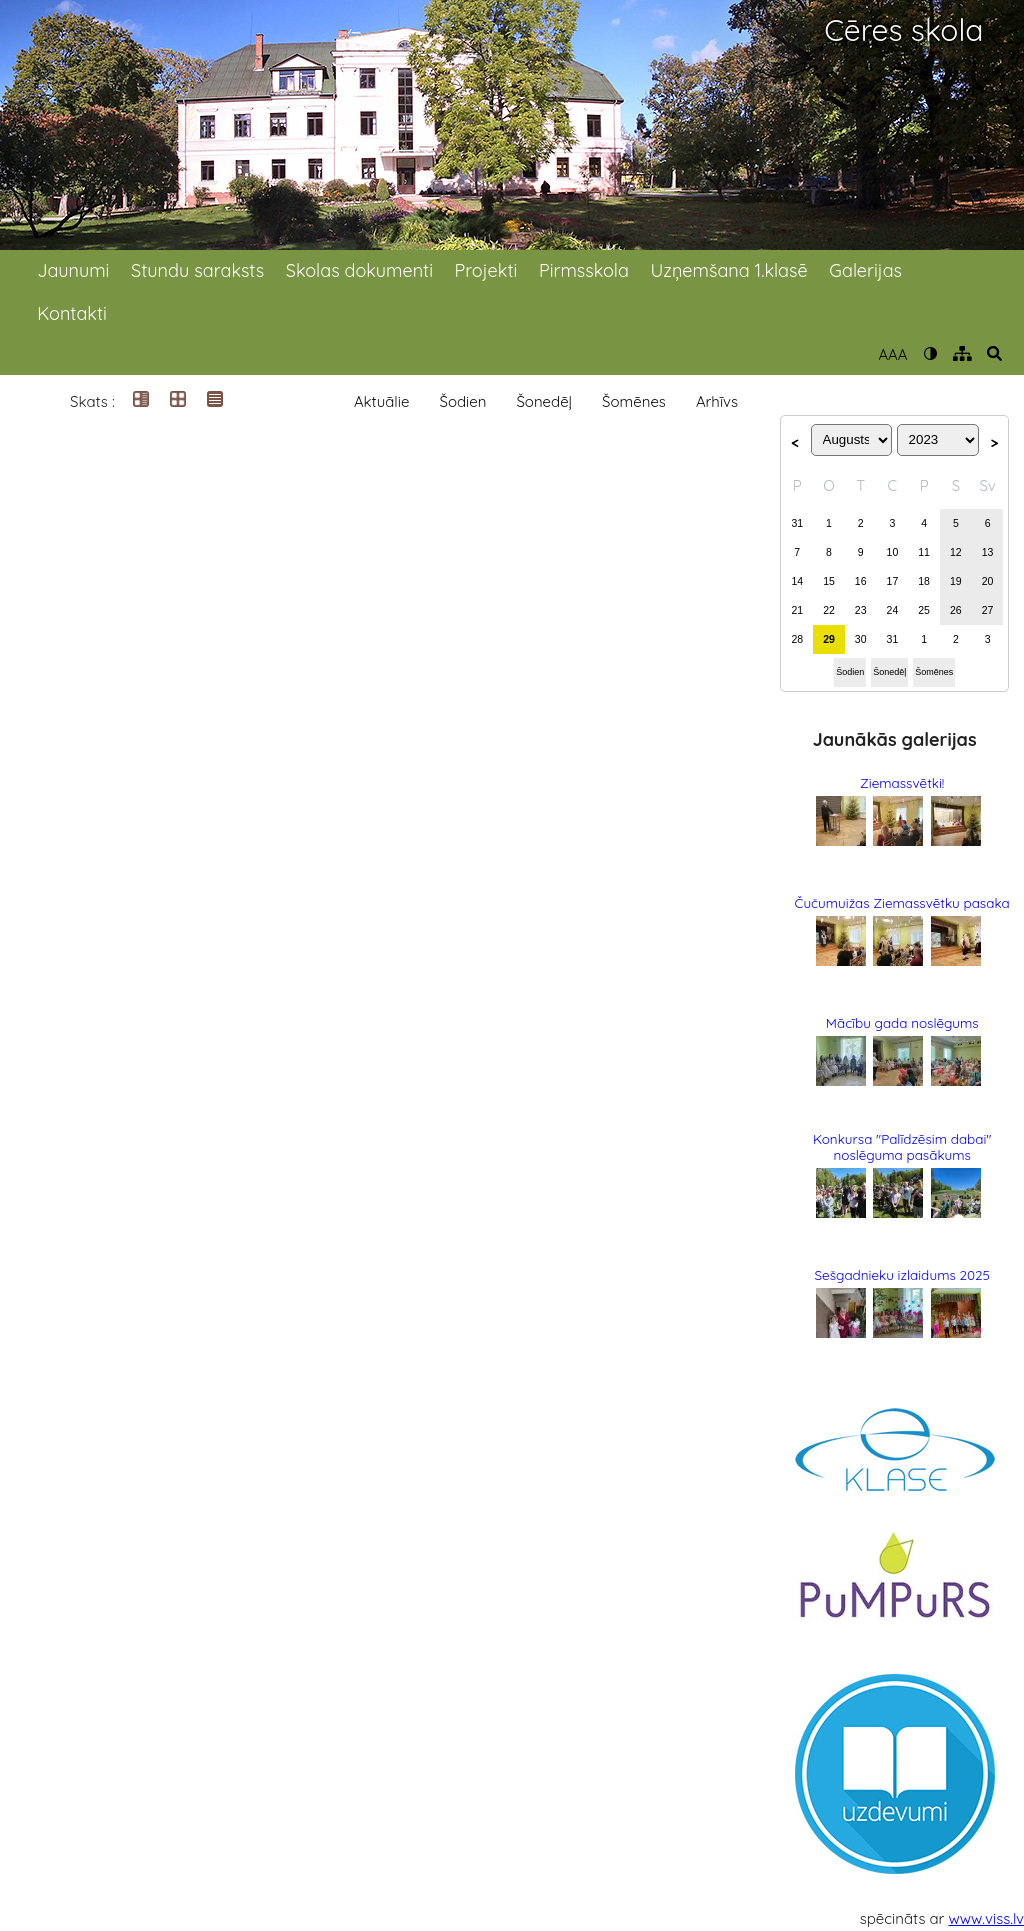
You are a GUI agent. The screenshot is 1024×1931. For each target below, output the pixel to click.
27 (988, 610)
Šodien (462, 401)
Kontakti (72, 313)
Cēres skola (903, 30)
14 (797, 581)
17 (893, 581)
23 (861, 610)
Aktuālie (382, 401)
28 (797, 639)
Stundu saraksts (197, 270)
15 (829, 581)
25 (924, 610)
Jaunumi (73, 270)
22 (829, 610)
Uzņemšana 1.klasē (729, 270)
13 (988, 552)
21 (797, 610)
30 (861, 639)
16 (861, 581)
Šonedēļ (544, 401)
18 (924, 581)
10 (893, 552)
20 (988, 581)
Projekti (486, 270)
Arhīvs (717, 401)
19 (956, 581)
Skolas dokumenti (359, 270)
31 (797, 523)
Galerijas (865, 270)
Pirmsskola (584, 270)
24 (893, 610)
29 (829, 639)
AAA (892, 354)
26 (956, 610)
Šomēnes (634, 401)
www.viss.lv (987, 1918)
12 (956, 552)
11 (924, 552)
